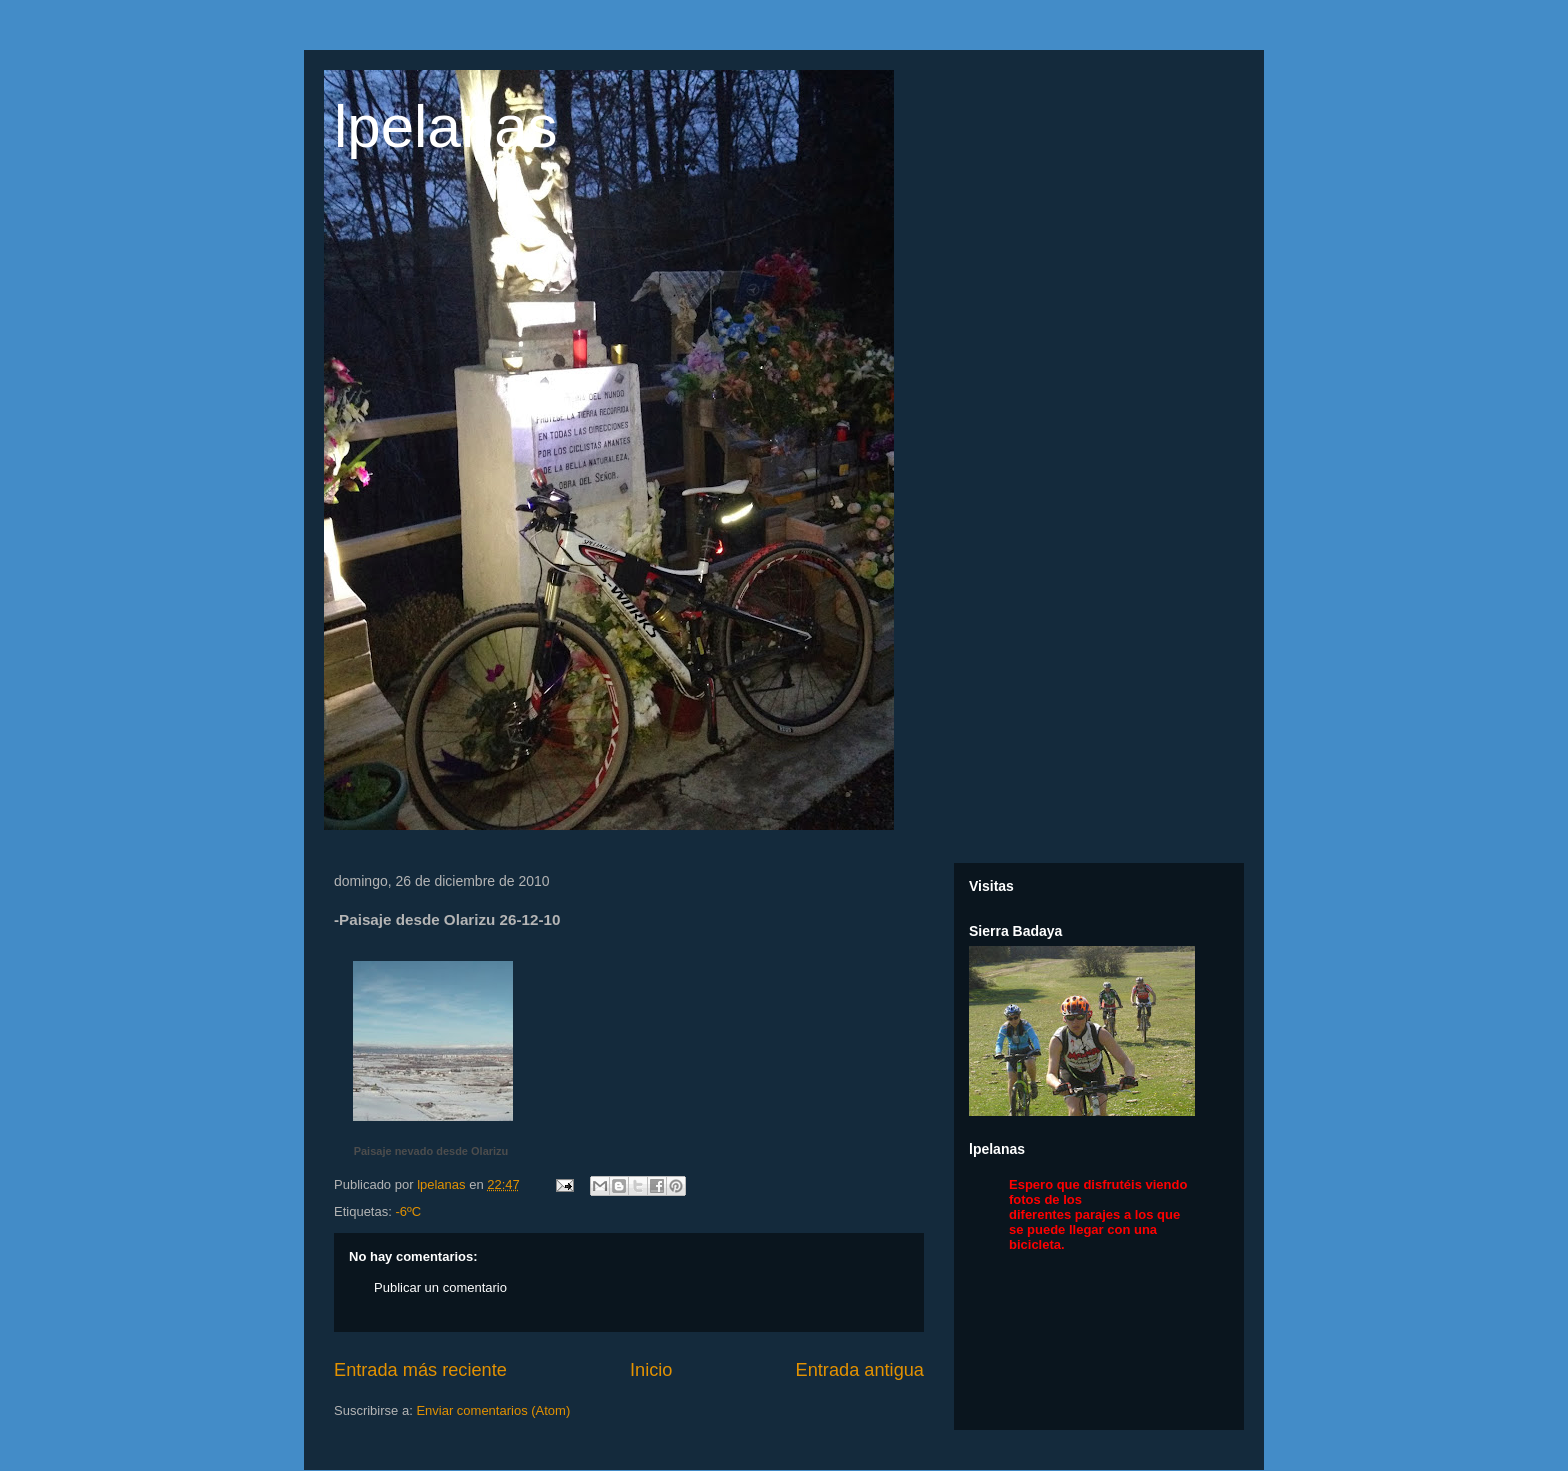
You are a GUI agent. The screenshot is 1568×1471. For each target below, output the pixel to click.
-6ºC (408, 1211)
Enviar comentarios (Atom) (493, 1410)
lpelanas (446, 126)
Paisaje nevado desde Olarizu (431, 1151)
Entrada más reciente (420, 1370)
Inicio (651, 1370)
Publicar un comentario (440, 1287)
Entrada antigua (860, 1370)
